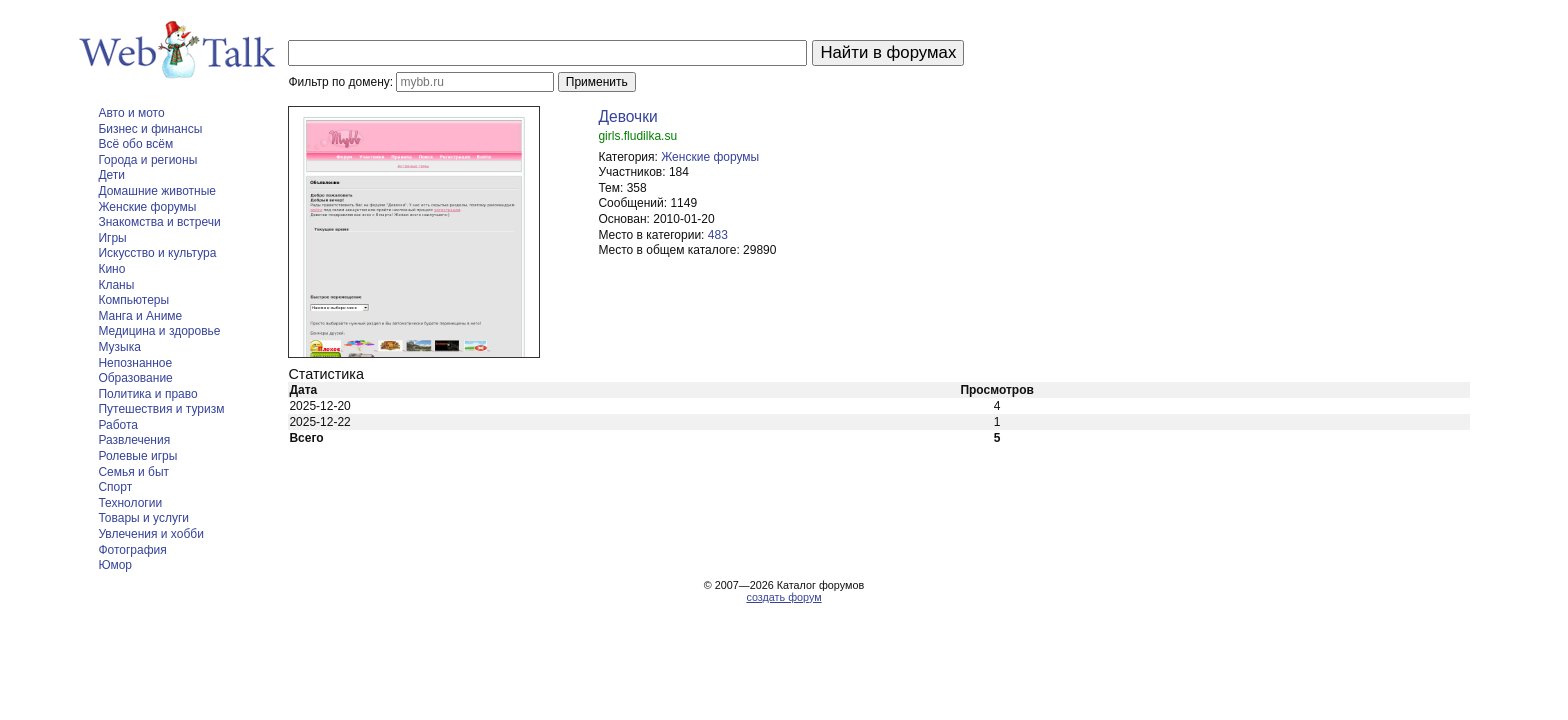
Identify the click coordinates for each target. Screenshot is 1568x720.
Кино (111, 269)
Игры (112, 238)
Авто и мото (131, 113)
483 (718, 235)
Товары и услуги (143, 518)
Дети (111, 175)
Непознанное (135, 363)
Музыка (119, 347)
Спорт (115, 487)
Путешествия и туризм (161, 409)
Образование (135, 378)
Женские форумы (147, 207)
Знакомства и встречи (159, 222)
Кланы (116, 285)
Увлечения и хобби (150, 534)
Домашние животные (157, 191)
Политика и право (147, 394)
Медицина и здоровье (159, 331)
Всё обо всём (135, 144)
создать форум (783, 597)
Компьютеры (133, 300)
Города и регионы (147, 160)
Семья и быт (133, 472)
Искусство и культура (157, 253)
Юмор (115, 565)
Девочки (627, 116)
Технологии (130, 503)
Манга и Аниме (140, 316)
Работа (118, 425)
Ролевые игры (137, 456)
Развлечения (134, 440)
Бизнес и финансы (150, 129)
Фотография (132, 550)
